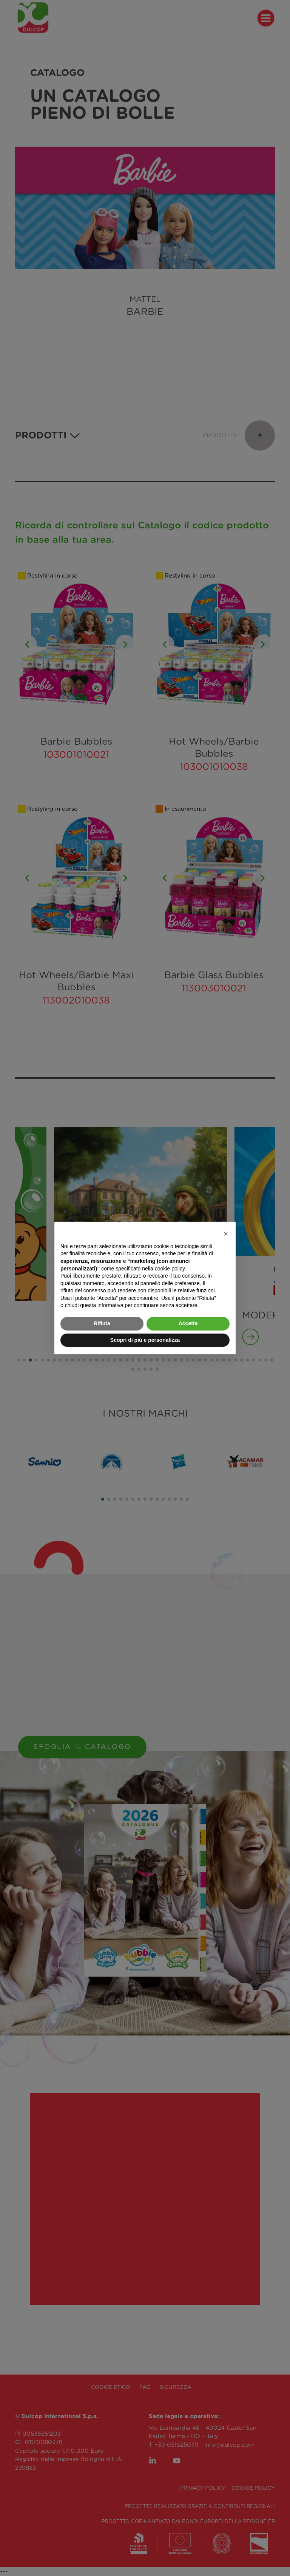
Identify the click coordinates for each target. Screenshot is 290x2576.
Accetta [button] (188, 1323)
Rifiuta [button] (102, 1323)
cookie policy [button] (170, 1269)
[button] (226, 1234)
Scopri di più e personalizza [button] (145, 1340)
